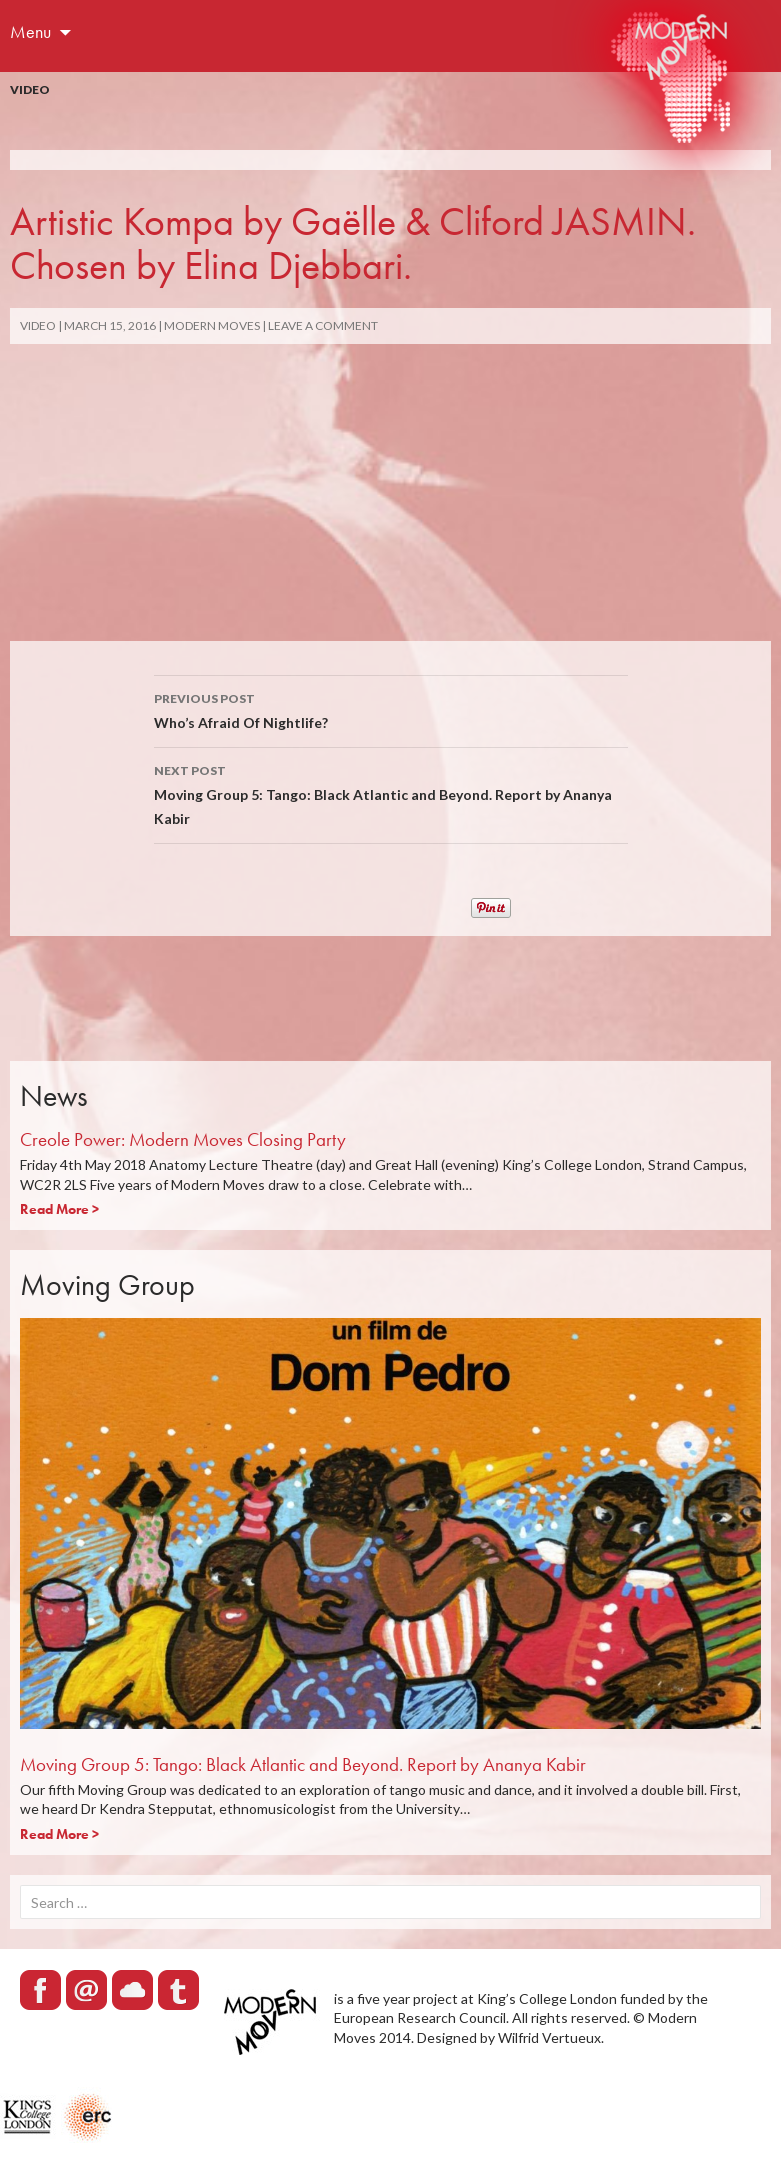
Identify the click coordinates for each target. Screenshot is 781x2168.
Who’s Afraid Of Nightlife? (391, 709)
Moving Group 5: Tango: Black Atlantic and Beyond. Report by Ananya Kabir (391, 793)
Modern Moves (212, 325)
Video (30, 89)
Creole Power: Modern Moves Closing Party (183, 1139)
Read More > (59, 1209)
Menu (30, 31)
